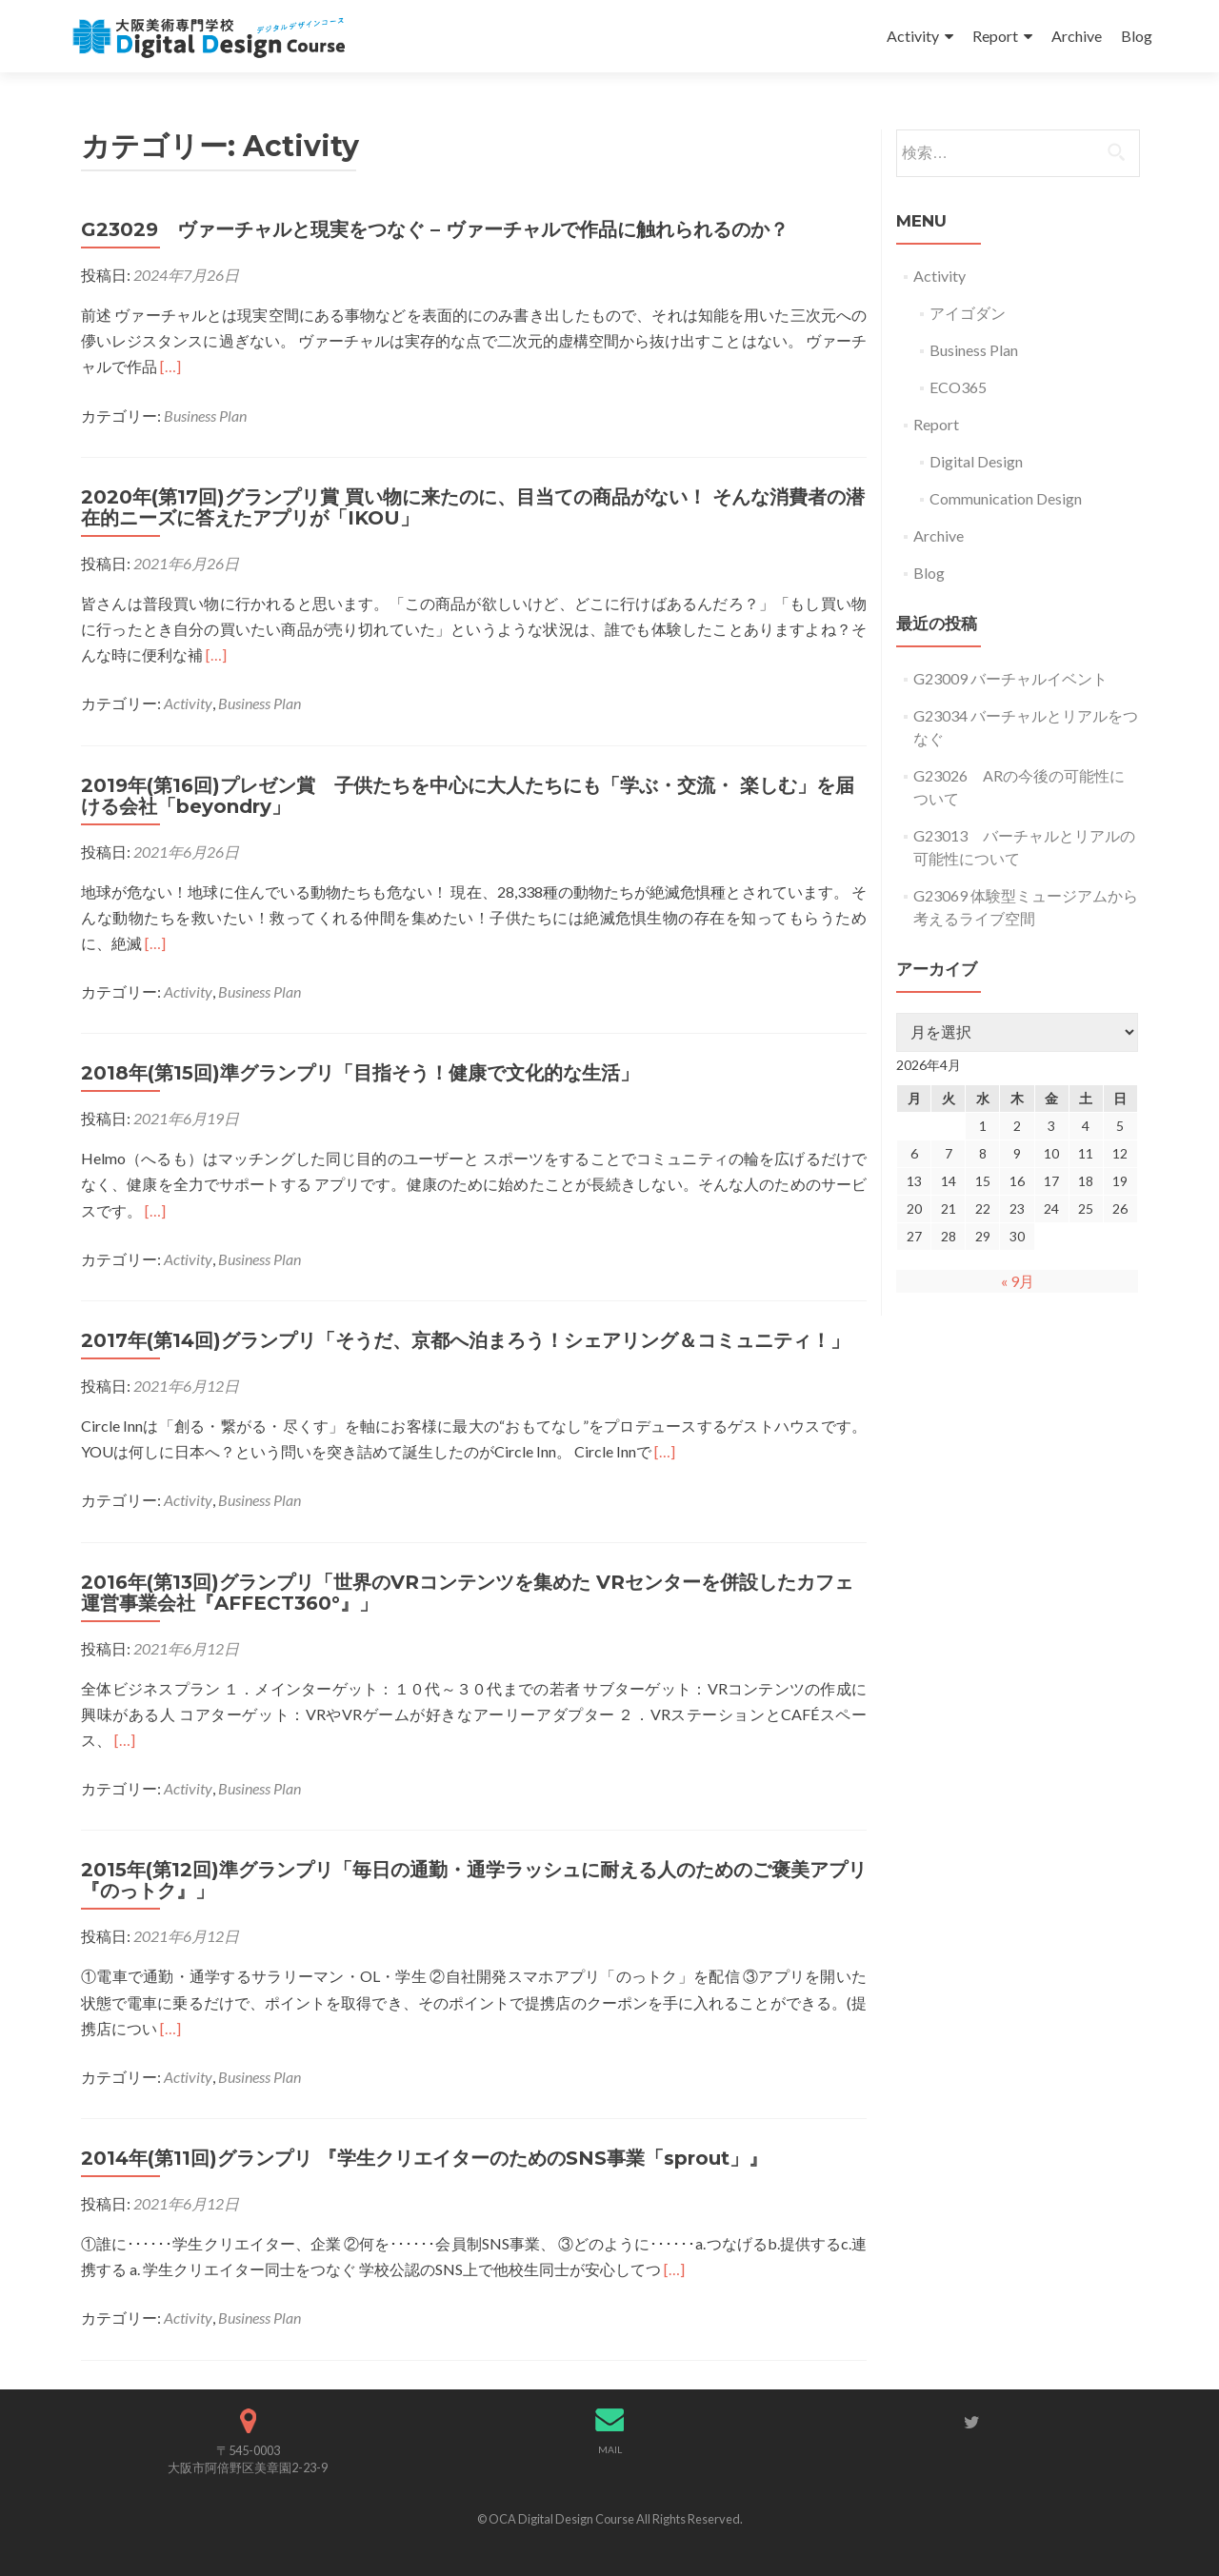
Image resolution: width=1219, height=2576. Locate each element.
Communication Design (1005, 498)
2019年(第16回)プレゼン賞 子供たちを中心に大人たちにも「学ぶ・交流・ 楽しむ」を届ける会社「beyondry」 (467, 796)
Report (995, 36)
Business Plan (205, 415)
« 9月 (1017, 1281)
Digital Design (976, 461)
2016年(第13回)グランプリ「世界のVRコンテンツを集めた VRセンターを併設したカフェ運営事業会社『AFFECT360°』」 (467, 1593)
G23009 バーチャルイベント (1010, 678)
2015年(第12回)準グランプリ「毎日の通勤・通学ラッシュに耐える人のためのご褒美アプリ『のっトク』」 (474, 1880)
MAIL (610, 2449)
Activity (913, 36)
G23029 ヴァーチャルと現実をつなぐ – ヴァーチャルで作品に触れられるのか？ (435, 229)
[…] (170, 366)
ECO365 (958, 387)
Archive (1076, 36)
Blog (1136, 36)
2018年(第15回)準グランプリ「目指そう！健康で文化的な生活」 (360, 1072)
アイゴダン (967, 313)
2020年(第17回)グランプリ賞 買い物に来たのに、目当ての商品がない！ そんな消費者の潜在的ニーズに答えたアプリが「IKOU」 (473, 507)
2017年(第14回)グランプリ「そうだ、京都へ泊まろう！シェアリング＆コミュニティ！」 (465, 1340)
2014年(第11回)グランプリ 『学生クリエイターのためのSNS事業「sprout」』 (424, 2158)
